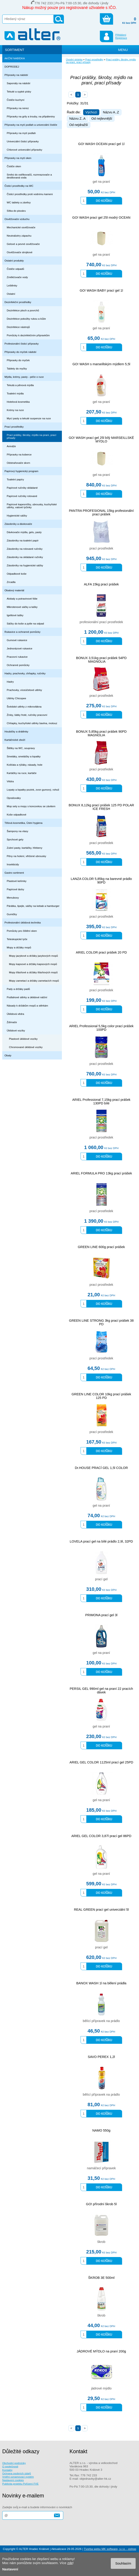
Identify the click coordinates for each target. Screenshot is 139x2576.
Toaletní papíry (15, 479)
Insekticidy (13, 864)
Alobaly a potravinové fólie (22, 598)
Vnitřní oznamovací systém (18, 2476)
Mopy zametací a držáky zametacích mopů (34, 980)
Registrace (121, 38)
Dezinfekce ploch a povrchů (23, 310)
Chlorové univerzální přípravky (24, 149)
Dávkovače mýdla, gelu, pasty (24, 532)
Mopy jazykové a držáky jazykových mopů (33, 955)
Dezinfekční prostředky (17, 302)
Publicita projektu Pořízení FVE (20, 2483)
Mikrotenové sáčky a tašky (22, 606)
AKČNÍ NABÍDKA (14, 58)
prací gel (101, 1579)
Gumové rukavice (17, 640)
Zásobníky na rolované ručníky (25, 548)
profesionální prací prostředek (101, 622)
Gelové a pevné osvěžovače (23, 243)
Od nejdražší (78, 125)
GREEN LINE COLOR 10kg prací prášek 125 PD (101, 1396)
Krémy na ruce (15, 410)
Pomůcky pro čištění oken (22, 930)
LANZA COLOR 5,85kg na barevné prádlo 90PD (101, 880)
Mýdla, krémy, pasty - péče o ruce (24, 376)
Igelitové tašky (15, 615)
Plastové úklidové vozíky (23, 1038)
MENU (123, 50)
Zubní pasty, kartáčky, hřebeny (24, 847)
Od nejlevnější (101, 118)
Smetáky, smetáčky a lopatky (24, 756)
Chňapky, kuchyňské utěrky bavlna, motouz (32, 723)
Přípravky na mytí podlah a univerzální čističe (30, 124)
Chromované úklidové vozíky (26, 1047)
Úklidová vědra (15, 1013)
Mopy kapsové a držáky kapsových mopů (33, 964)
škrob (101, 2242)
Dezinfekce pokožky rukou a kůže (26, 318)
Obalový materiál (14, 590)
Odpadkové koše (16, 573)
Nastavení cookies (13, 2480)
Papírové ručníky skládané (22, 487)
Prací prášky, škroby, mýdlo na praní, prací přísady (31, 436)
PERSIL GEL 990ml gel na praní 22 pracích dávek (101, 1690)
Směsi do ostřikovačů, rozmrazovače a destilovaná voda (29, 176)
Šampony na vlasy (17, 831)
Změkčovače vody (17, 277)
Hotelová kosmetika (18, 401)
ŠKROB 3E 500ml (101, 2277)
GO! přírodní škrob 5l (101, 2204)
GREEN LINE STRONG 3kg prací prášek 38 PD (101, 1322)
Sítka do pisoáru (16, 210)
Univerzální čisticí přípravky (23, 141)
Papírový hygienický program (21, 471)
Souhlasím (123, 2563)
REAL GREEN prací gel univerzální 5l (101, 1909)
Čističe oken (14, 166)
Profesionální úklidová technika (22, 922)
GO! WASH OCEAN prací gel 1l (101, 144)
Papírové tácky (15, 889)
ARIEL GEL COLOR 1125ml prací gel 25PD (101, 1762)
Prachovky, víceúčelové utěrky (24, 689)
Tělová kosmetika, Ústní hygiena (23, 822)
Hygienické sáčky (17, 515)
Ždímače (12, 1022)
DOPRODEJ (11, 66)
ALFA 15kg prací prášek (101, 584)
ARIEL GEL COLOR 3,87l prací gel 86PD (101, 1836)
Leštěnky (12, 285)
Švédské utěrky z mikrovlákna (24, 706)
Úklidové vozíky (16, 1030)
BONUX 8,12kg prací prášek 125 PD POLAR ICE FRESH (101, 807)
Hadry (10, 681)
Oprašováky (14, 797)
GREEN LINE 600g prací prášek (101, 1247)
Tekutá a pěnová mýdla (20, 385)
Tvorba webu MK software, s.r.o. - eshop (110, 2549)
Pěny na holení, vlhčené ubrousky (26, 856)
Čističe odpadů (15, 268)
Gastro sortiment (14, 872)
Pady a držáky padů (18, 988)
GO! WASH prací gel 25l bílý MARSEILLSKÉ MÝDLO (101, 439)
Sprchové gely (15, 839)
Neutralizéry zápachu (19, 235)
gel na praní (101, 181)
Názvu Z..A (77, 118)
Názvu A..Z (111, 112)
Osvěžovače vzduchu (16, 219)
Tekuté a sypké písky (19, 91)
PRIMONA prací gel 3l (101, 1615)
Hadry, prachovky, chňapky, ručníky (25, 673)
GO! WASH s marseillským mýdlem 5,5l (101, 364)
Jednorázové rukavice (19, 648)
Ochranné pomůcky (18, 665)
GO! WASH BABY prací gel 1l (101, 290)
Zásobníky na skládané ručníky (25, 557)
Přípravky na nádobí (16, 74)
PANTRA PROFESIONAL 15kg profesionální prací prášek (101, 512)
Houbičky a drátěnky (16, 731)
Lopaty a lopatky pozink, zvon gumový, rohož (33, 789)
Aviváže (11, 446)
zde (70, 2563)
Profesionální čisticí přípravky (21, 343)
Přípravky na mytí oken (17, 157)
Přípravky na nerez (18, 108)
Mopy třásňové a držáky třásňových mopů (33, 972)
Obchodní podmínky (14, 2463)
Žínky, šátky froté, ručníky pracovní (27, 714)
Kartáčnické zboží (14, 739)
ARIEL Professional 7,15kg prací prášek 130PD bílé (101, 1101)
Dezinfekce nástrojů (18, 326)
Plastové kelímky (16, 880)
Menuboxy (13, 897)
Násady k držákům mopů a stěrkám (27, 1005)
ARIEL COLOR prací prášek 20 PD (101, 952)
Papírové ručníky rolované (22, 496)
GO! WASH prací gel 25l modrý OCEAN (101, 217)
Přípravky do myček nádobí (20, 351)
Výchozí (91, 112)
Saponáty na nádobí (18, 83)
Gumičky (12, 914)
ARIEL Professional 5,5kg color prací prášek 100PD (101, 1027)
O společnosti (10, 2466)
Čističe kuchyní (15, 99)
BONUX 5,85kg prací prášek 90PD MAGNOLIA (101, 733)
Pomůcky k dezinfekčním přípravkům (28, 335)
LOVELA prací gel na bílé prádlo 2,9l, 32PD (101, 1541)
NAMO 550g (101, 2130)
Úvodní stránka (74, 59)
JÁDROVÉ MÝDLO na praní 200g (101, 2351)
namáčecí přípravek (101, 2168)
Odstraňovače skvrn (18, 462)
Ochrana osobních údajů (16, 2473)
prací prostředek (101, 548)
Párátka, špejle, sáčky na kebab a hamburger (33, 905)
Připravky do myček (18, 360)
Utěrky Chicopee (16, 698)
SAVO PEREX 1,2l (101, 2057)
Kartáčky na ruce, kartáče (22, 772)
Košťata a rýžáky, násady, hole (24, 764)
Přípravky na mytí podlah (21, 133)
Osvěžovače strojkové (20, 252)
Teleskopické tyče (17, 939)
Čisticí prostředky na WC (18, 185)
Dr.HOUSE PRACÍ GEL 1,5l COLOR (101, 1468)
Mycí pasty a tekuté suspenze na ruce (29, 418)
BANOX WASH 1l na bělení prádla (101, 1983)
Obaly (7, 1055)
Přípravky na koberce (19, 454)
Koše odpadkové (16, 814)
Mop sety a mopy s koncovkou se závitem (31, 806)
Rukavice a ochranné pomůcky (22, 631)
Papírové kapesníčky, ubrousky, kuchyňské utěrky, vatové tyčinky (32, 506)
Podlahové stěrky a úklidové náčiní (27, 997)
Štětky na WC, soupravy (21, 748)
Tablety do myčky (17, 368)
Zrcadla (11, 581)
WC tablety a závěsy (19, 202)
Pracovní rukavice (17, 656)
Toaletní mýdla (15, 393)
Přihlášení (120, 34)
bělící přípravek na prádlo (101, 2021)
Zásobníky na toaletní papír (23, 540)
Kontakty (7, 2469)
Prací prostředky (14, 426)
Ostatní (11, 293)
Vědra (10, 781)
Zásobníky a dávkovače (18, 523)
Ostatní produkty (14, 260)
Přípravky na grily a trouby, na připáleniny (31, 116)
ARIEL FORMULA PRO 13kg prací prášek (101, 1173)
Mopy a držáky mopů (19, 947)
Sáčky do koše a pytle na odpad (25, 623)
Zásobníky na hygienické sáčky (25, 565)
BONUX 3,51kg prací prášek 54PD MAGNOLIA (101, 659)
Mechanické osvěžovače (21, 227)
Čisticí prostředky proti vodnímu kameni (30, 194)
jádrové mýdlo (101, 2388)
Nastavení (10, 2569)
